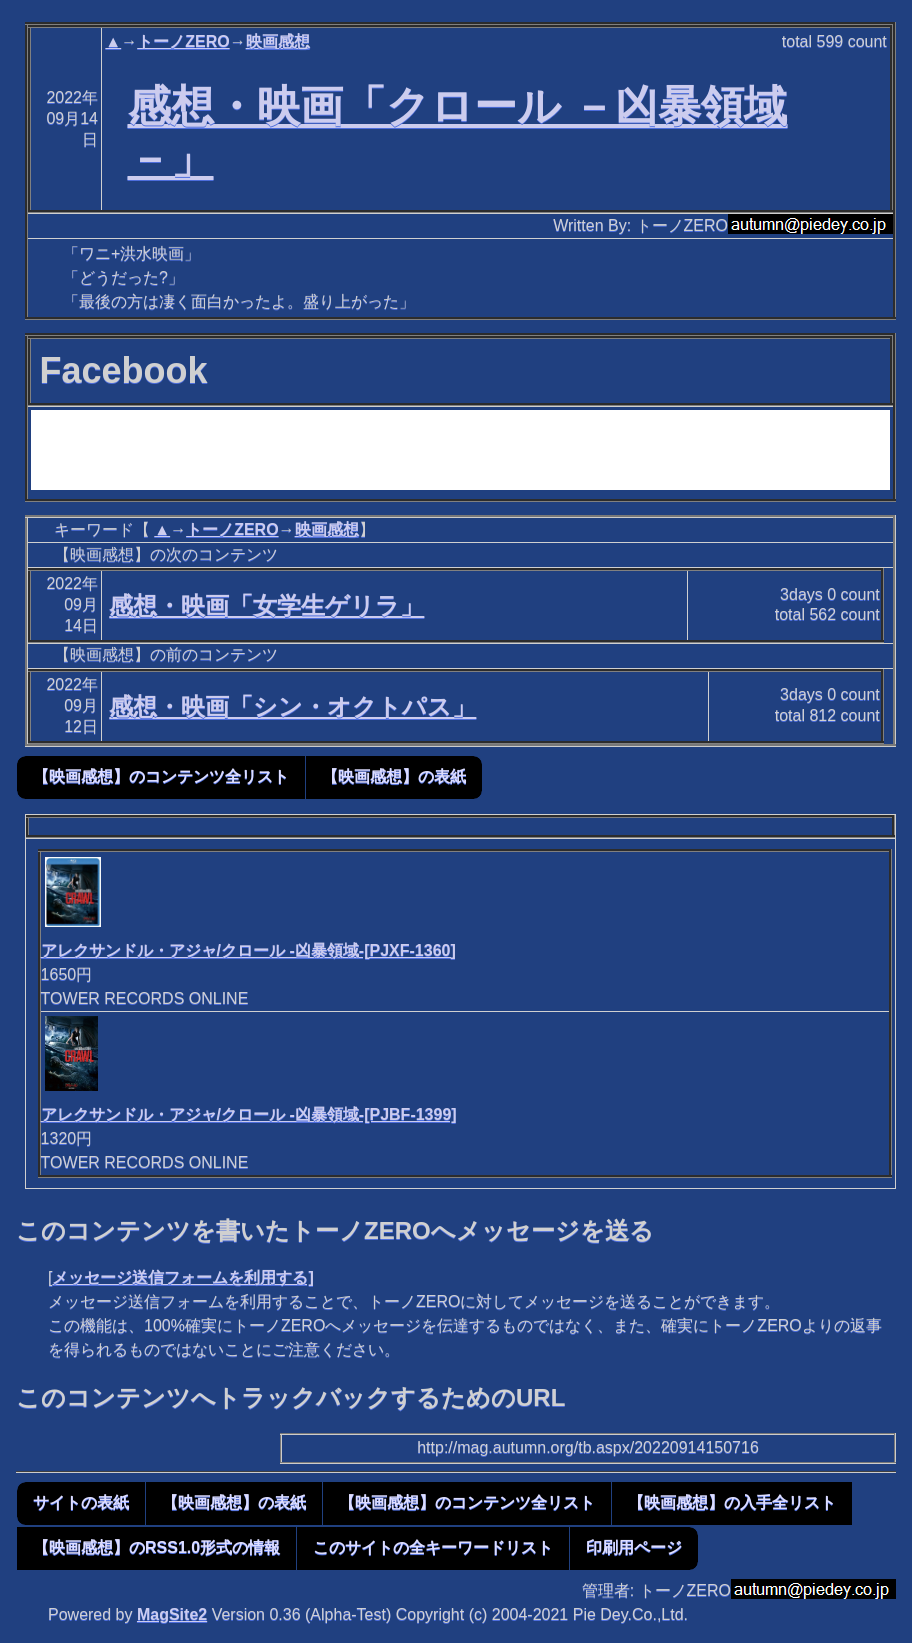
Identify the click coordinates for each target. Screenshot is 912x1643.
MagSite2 (172, 1614)
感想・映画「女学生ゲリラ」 (266, 605)
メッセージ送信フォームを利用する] (182, 1277)
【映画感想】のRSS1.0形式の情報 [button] (156, 1547)
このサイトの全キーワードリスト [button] (433, 1547)
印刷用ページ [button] (634, 1547)
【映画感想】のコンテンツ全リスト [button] (161, 776)
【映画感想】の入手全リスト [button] (732, 1502)
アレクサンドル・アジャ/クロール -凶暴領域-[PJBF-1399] (249, 1114)
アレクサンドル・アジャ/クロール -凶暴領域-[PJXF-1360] (248, 950)
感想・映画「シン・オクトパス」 (292, 706)
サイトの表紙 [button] (81, 1502)
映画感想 (278, 41)
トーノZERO (183, 41)
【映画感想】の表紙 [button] (394, 776)
